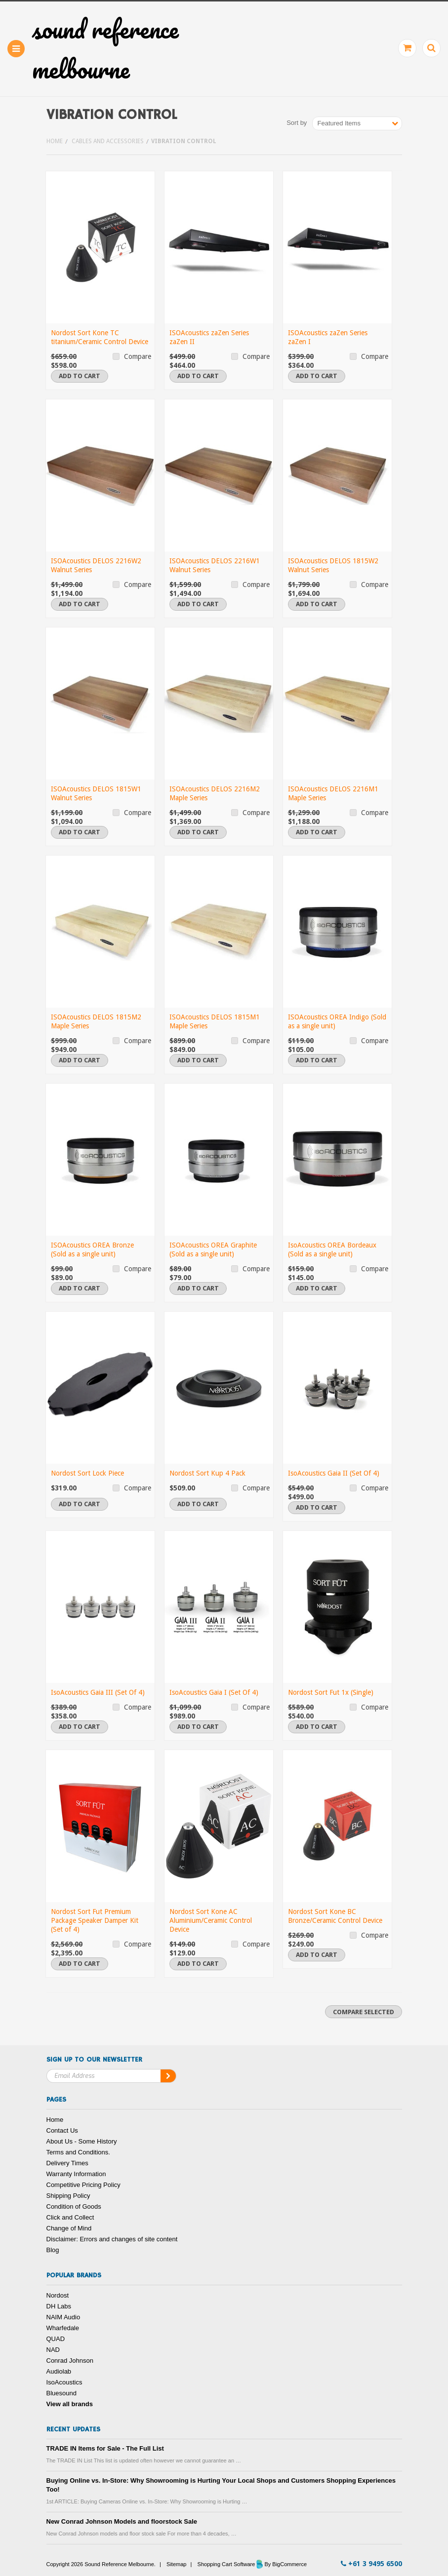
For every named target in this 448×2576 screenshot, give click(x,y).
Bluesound (61, 2393)
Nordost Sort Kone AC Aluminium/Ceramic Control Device (210, 1920)
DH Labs (59, 2306)
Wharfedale (62, 2328)
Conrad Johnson (69, 2360)
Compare (137, 356)
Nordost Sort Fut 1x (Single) (330, 1692)
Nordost (57, 2295)
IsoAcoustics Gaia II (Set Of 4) (333, 1473)
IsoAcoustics (64, 2382)
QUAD (55, 2338)
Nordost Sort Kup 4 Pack (207, 1473)
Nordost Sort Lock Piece (87, 1473)
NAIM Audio (63, 2317)
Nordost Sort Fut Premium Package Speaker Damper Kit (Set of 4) (94, 1920)
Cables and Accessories (108, 141)
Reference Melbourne (105, 49)
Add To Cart (79, 376)
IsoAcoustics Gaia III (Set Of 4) (98, 1692)
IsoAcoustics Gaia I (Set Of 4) (213, 1692)
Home (54, 141)
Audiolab (59, 2371)
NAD (53, 2349)
